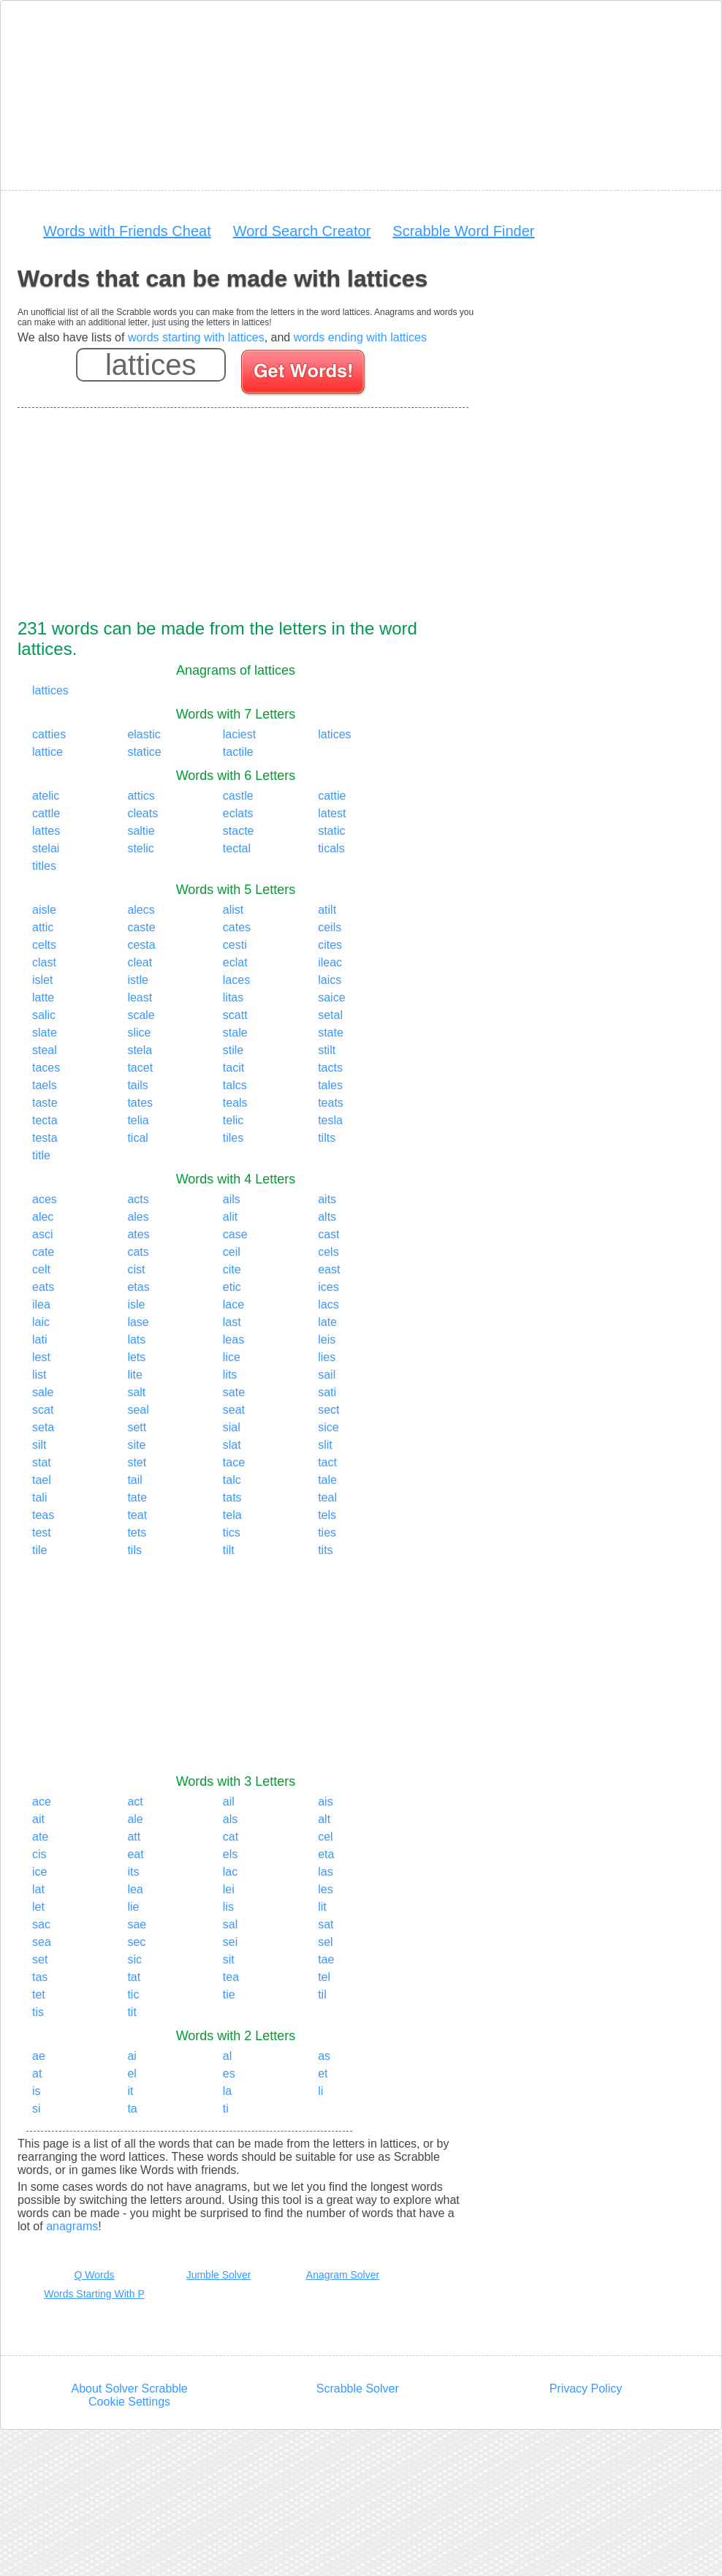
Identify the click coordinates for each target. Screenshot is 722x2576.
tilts (326, 1138)
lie (133, 1907)
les (325, 1889)
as (324, 2056)
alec (42, 1217)
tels (327, 1515)
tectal (237, 848)
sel (325, 1942)
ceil (231, 1252)
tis (38, 2012)
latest (332, 813)
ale (134, 1819)
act (134, 1801)
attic (42, 927)
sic (134, 1959)
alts (327, 1217)
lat (38, 1889)
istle (137, 980)
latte (43, 997)
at (37, 2073)
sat (325, 1924)
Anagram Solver (342, 2275)
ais (325, 1801)
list (39, 1374)
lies (326, 1357)
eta (326, 1854)
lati (39, 1339)
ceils (329, 927)
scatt (235, 1015)
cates (237, 927)
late (327, 1322)
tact (327, 1462)
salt (136, 1392)
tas (40, 1977)
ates (138, 1234)
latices (334, 734)
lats (136, 1339)
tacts (330, 1067)
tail (134, 1480)
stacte (238, 831)
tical (137, 1138)
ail (229, 1801)
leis (326, 1339)
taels (44, 1085)
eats (43, 1287)
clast (44, 962)
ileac (330, 962)
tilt (229, 1550)
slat (232, 1445)
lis (228, 1907)
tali (39, 1497)
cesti (235, 945)
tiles (233, 1138)
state (330, 1032)
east (329, 1269)
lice (231, 1357)
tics (231, 1532)
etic (232, 1287)
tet (38, 1994)
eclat (235, 962)
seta (43, 1427)
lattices (50, 690)
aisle (44, 910)
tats (232, 1497)
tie (229, 1994)
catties (49, 734)
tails (137, 1085)
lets (136, 1357)
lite (134, 1374)
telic (233, 1120)
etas (138, 1287)
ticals (331, 848)
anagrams (72, 2226)
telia (137, 1120)
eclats (238, 813)
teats (330, 1102)
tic (133, 1994)
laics (329, 980)
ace (41, 1801)
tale (327, 1480)
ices (328, 1287)
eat (135, 1854)
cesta (141, 945)
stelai (45, 848)
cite (232, 1269)
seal (137, 1409)
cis (39, 1854)
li (320, 2091)
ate (40, 1836)
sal (230, 1924)
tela (232, 1515)
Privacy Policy (586, 2388)
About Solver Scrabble (129, 2388)
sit (229, 1959)
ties (327, 1532)
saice (331, 997)
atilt (327, 910)
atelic (45, 795)
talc (232, 1480)
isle (136, 1304)
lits (230, 1374)
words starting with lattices (196, 337)
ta (132, 2108)
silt (39, 1445)
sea (41, 1942)
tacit (233, 1067)
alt (324, 1819)
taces (46, 1067)
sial (231, 1427)
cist (136, 1269)
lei (229, 1889)
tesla (330, 1120)
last (232, 1322)
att (133, 1836)
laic (41, 1322)
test (41, 1532)
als (230, 1819)
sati (327, 1392)
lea (134, 1889)
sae (136, 1924)
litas (233, 997)
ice (39, 1871)
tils (134, 1550)
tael (41, 1480)
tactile (238, 752)
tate (137, 1497)
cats (137, 1252)
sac (41, 1924)
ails (231, 1199)
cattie (332, 795)
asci (42, 1234)
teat (137, 1515)
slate (44, 1032)
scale (140, 1015)
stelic (140, 848)
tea (231, 1977)
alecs (140, 910)
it (130, 2091)
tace (234, 1462)
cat (230, 1836)
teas (43, 1515)
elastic (143, 734)
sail (326, 1374)
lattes (46, 831)
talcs (235, 1085)
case (235, 1234)
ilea (41, 1304)
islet (42, 980)
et (322, 2073)
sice (328, 1427)
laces (236, 980)
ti (226, 2108)
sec (136, 1942)
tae (326, 1959)
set (40, 1959)
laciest (239, 734)
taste (45, 1102)
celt (41, 1269)
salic (44, 1015)
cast (328, 1234)
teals (235, 1102)
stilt (326, 1050)
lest (41, 1357)
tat (133, 1977)
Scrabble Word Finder (463, 231)
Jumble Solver (218, 2275)
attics (140, 795)
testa (45, 1138)
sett (136, 1427)
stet (136, 1462)
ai (131, 2056)
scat (42, 1409)
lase (137, 1322)
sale (42, 1392)
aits (327, 1199)
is (36, 2091)
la (227, 2091)
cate (43, 1252)
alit (230, 1217)
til (322, 1994)
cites (330, 945)
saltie (140, 831)
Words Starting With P (94, 2294)
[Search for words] (304, 374)
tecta (45, 1120)
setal (330, 1015)
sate (234, 1392)
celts (44, 945)
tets (136, 1532)
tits (325, 1550)
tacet (140, 1067)
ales (137, 1217)
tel (324, 1977)
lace (233, 1304)
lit (322, 1907)
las (325, 1871)
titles (44, 866)
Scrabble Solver (357, 2388)
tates (140, 1102)
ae (38, 2056)
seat (234, 1409)
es (229, 2073)
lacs (328, 1304)
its (133, 1871)
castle (238, 795)
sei (230, 1942)
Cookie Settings (129, 2401)
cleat (139, 962)
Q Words (95, 2275)
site (136, 1445)
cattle (46, 813)
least (139, 997)
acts (137, 1199)
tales (330, 1085)
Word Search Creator (302, 231)
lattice (47, 752)
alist (233, 910)
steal (44, 1050)
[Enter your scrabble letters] (151, 365)
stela (139, 1050)
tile (39, 1550)
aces (44, 1199)
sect (328, 1409)
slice (139, 1032)
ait (38, 1819)
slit (325, 1445)
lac (230, 1871)
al (227, 2056)
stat (41, 1462)
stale (235, 1032)
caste (141, 927)
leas (233, 1339)
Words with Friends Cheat (127, 231)
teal (327, 1497)
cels (328, 1252)
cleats (142, 813)
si (36, 2108)
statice (144, 752)
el (131, 2073)
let (38, 1907)
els (230, 1854)
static (331, 831)
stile (233, 1050)
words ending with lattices (360, 337)
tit (131, 2012)
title (41, 1155)
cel (325, 1836)
